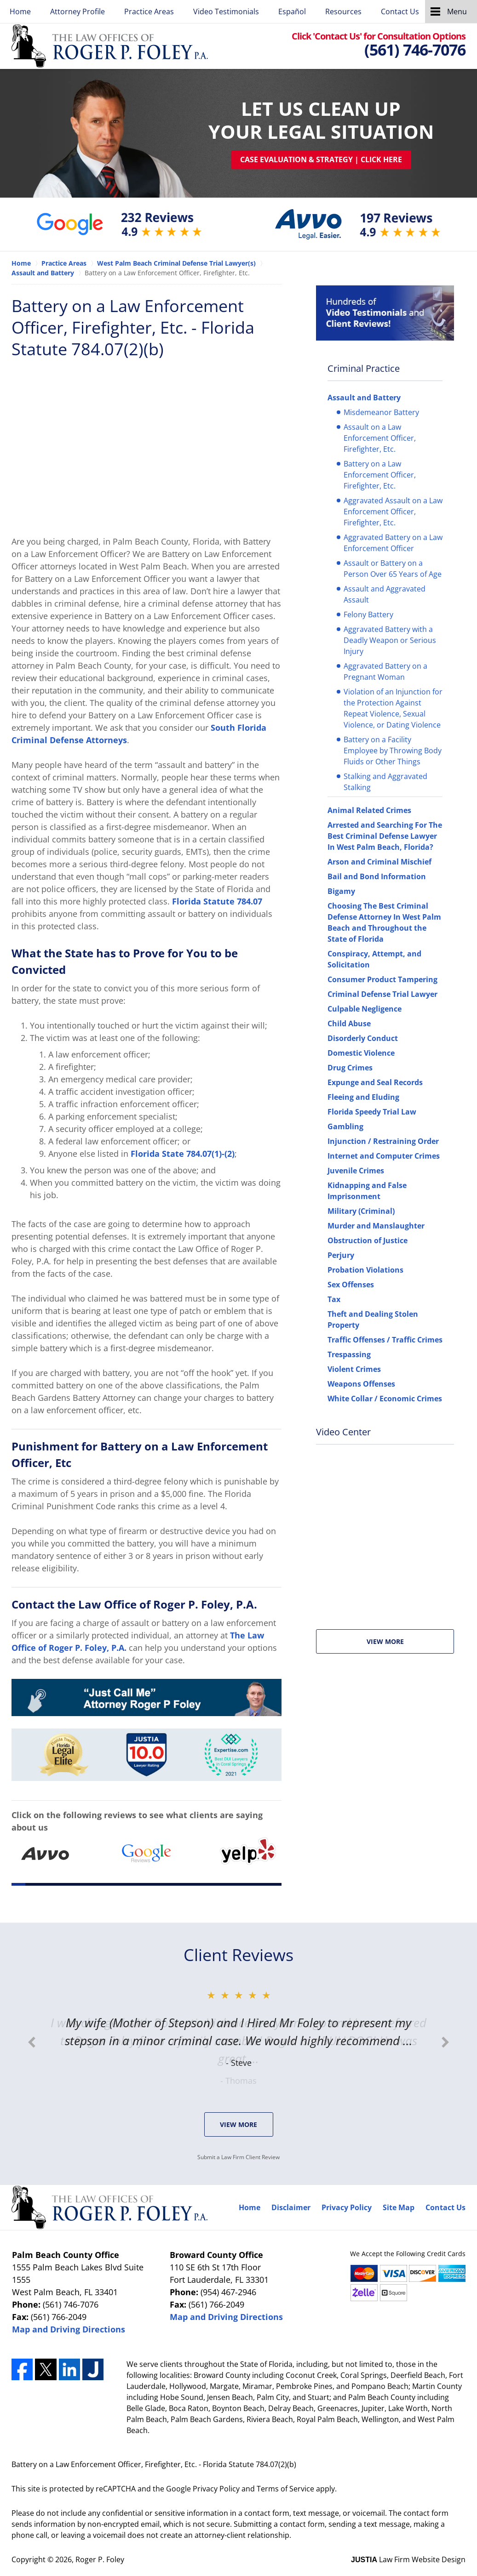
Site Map (398, 2207)
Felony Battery (368, 614)
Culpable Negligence (365, 1009)
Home (20, 11)
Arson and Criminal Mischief (379, 862)
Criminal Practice (364, 368)
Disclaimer (290, 2207)
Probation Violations (365, 1270)
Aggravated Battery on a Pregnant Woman (385, 671)
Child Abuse (349, 1023)
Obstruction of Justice (368, 1240)
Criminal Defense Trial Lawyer (382, 994)
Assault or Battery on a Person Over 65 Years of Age (393, 568)
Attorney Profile (77, 11)
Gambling (345, 1126)
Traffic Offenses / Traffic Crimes (385, 1340)
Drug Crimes (350, 1068)
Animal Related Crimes (369, 810)
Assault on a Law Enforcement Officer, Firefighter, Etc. (380, 438)
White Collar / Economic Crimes (385, 1398)
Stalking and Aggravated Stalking (385, 781)
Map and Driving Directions (68, 2329)
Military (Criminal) (361, 1211)
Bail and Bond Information (377, 876)
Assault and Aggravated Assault (384, 594)
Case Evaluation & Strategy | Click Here (321, 159)
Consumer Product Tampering (382, 979)
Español (292, 11)
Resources (343, 11)
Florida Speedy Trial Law (372, 1112)
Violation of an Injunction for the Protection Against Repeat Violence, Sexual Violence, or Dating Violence (393, 708)
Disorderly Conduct (363, 1038)
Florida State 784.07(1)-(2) (183, 1153)
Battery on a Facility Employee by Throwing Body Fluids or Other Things (393, 750)
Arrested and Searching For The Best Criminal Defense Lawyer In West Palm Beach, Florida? (385, 836)
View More (385, 1641)
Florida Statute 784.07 (217, 901)
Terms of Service (285, 2489)
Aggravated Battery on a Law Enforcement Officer (393, 542)
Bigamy (341, 891)
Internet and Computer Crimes (384, 1156)
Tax (334, 1299)
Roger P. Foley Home (109, 46)
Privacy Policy (347, 2207)
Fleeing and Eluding (363, 1097)
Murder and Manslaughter (376, 1226)
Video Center (343, 1432)
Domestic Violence (361, 1053)
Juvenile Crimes (356, 1171)
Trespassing (349, 1354)
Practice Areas (149, 11)
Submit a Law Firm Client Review (238, 2157)
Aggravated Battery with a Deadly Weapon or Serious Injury (390, 640)
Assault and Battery (364, 397)
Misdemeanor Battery (381, 412)
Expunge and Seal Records (375, 1082)
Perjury (341, 1255)
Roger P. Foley (99, 2559)
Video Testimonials (226, 11)
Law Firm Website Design (408, 2559)
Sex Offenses (351, 1284)
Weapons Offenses (361, 1384)
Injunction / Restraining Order (383, 1141)
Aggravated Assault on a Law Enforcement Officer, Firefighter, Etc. (393, 511)
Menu (457, 11)
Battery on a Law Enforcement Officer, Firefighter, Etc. (380, 475)
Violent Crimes (354, 1369)
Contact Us (400, 11)
